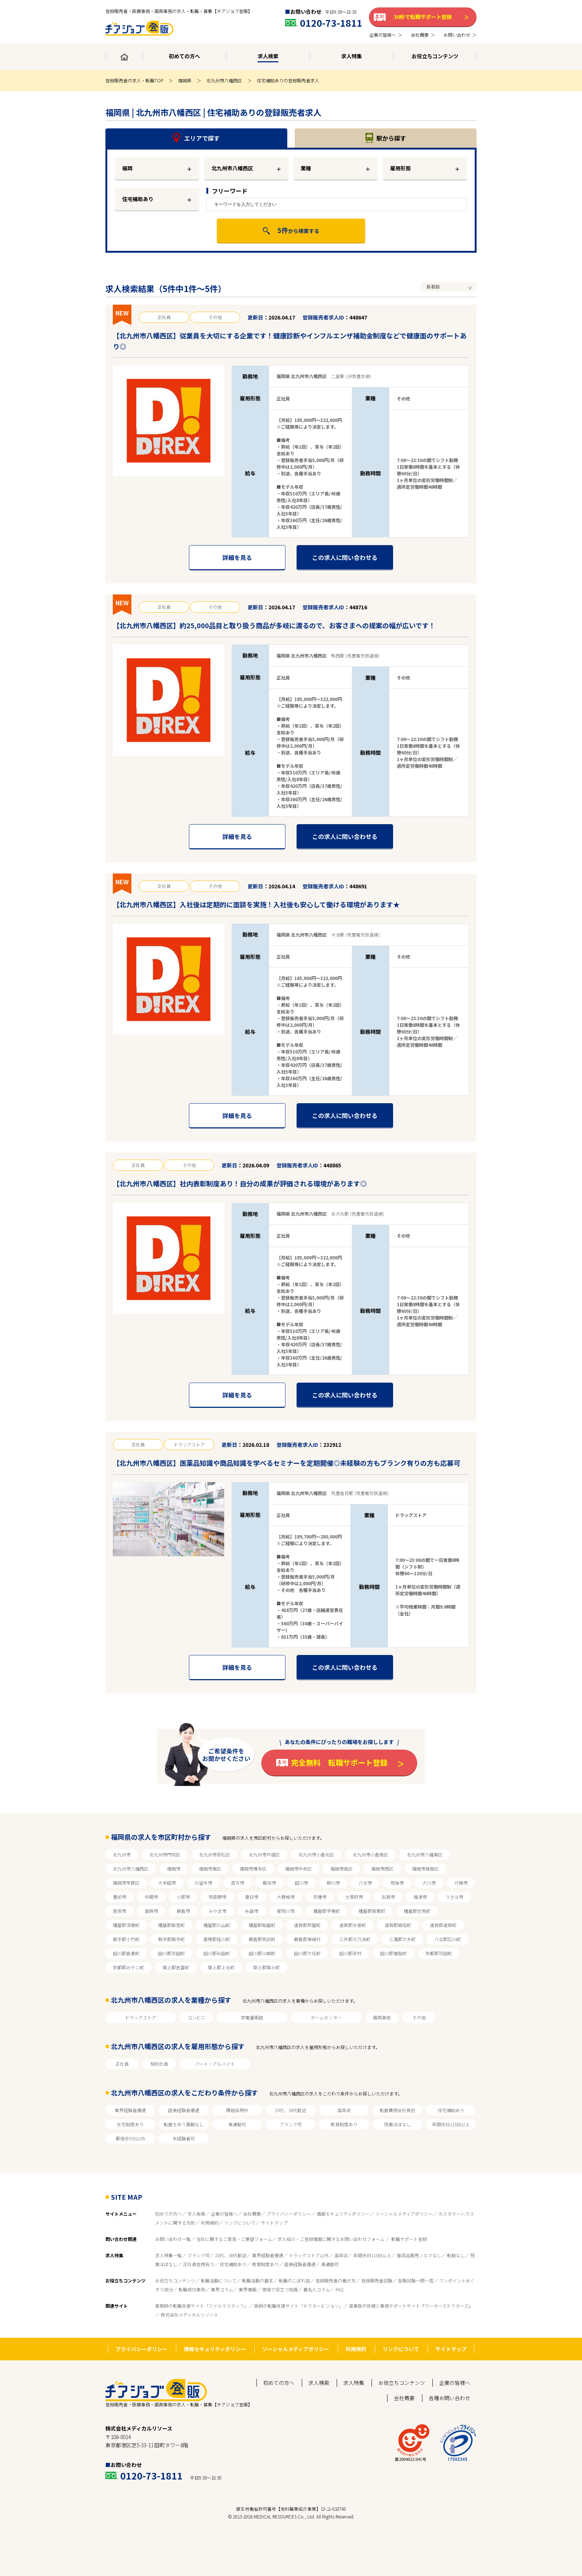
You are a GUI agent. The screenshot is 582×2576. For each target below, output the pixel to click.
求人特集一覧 (168, 2255)
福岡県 (185, 80)
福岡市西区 (382, 1868)
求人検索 (196, 2213)
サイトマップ (274, 2222)
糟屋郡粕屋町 (262, 1925)
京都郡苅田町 (438, 1953)
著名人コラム (316, 2289)
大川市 (429, 1882)
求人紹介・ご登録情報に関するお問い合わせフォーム (332, 2239)
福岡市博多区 (253, 1868)
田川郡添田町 (171, 1953)
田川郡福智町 (393, 1953)
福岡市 (173, 1868)
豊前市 (119, 1897)
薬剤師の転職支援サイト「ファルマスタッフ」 (202, 2306)
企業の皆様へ (224, 2213)
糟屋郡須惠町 (126, 1925)
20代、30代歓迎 (290, 2110)
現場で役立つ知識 (280, 2289)
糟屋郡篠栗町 (372, 1911)
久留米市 (203, 1882)
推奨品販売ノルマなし (419, 2255)
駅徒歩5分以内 (130, 2138)
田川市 (301, 1882)
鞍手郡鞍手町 (171, 1939)
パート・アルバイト (215, 2064)
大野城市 (286, 1897)
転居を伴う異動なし (184, 2124)
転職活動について (218, 2280)
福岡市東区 (210, 1868)
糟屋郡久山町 (216, 1925)
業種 (306, 168)
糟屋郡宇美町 (326, 1911)
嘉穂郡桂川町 (216, 1939)
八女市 (365, 1882)
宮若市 (119, 1911)
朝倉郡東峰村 (307, 1939)
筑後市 (397, 1882)
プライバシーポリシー (289, 2213)
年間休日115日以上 (451, 2124)
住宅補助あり (137, 199)
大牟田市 (167, 1882)
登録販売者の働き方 (335, 2280)
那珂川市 (286, 1911)
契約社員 (159, 2064)
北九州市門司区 (164, 1854)
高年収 (344, 2110)
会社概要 (252, 2213)
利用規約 (210, 2222)
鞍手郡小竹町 (126, 1939)
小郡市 (183, 1897)
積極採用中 (237, 2110)
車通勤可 (237, 2124)
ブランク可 (290, 2124)
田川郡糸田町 (216, 1953)
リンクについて (239, 2222)
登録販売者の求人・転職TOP (134, 80)
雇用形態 (400, 168)
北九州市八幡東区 (424, 1854)
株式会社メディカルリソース (189, 2314)
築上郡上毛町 (221, 1967)
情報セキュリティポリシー (343, 2213)
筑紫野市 (217, 1897)
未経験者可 (184, 2138)
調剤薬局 (382, 2017)
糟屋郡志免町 (417, 1911)
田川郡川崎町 (262, 1953)
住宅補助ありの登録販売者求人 (288, 80)
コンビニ (196, 2017)
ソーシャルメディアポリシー (404, 2213)
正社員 (122, 2064)
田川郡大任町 (307, 1953)
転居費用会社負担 (397, 2110)
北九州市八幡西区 (224, 80)
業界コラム (222, 2289)
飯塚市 (269, 1882)
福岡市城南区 (425, 1868)
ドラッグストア (140, 2017)
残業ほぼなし (397, 2124)
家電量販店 (252, 2017)
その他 (419, 2017)
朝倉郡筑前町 (262, 1939)
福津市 (420, 1897)
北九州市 (122, 1854)
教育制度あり (344, 2124)
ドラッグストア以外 (309, 2255)
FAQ (340, 2289)
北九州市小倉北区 (316, 1854)
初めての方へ (168, 2213)
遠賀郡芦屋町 (307, 1925)
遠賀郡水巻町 (352, 1925)
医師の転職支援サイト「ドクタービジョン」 (298, 2306)
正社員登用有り (198, 2264)
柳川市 (333, 1882)
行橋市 (461, 1882)
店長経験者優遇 (183, 2110)
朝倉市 (183, 1911)
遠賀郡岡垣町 (398, 1925)
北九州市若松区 (214, 1854)
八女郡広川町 (447, 1939)
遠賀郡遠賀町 (443, 1925)
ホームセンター (326, 2017)
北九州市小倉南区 (370, 1854)
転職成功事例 (192, 2289)
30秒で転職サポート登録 (423, 16)
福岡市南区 (341, 1868)
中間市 (151, 1897)
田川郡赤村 (350, 1953)
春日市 (251, 1897)
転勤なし (456, 2255)
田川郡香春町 (126, 1953)
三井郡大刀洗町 (354, 1939)
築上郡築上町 (266, 1967)
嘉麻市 (151, 1911)
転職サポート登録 (409, 2239)
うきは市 (454, 1897)
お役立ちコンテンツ (175, 2280)
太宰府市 (354, 1897)
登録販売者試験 (376, 2280)
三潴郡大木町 (402, 1939)
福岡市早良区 (126, 1882)
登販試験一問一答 (416, 2280)
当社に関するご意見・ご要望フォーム (234, 2239)
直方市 (237, 1882)
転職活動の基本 (257, 2280)
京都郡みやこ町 (128, 1967)
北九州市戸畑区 (264, 1854)
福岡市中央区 (298, 1868)
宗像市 (320, 1897)
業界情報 (247, 2289)
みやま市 (217, 1911)
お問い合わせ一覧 (173, 2239)
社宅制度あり (130, 2124)
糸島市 (251, 1911)
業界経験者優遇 (130, 2110)
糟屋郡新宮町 (171, 1925)
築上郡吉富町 (176, 1967)
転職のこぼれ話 (294, 2280)
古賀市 (388, 1897)
